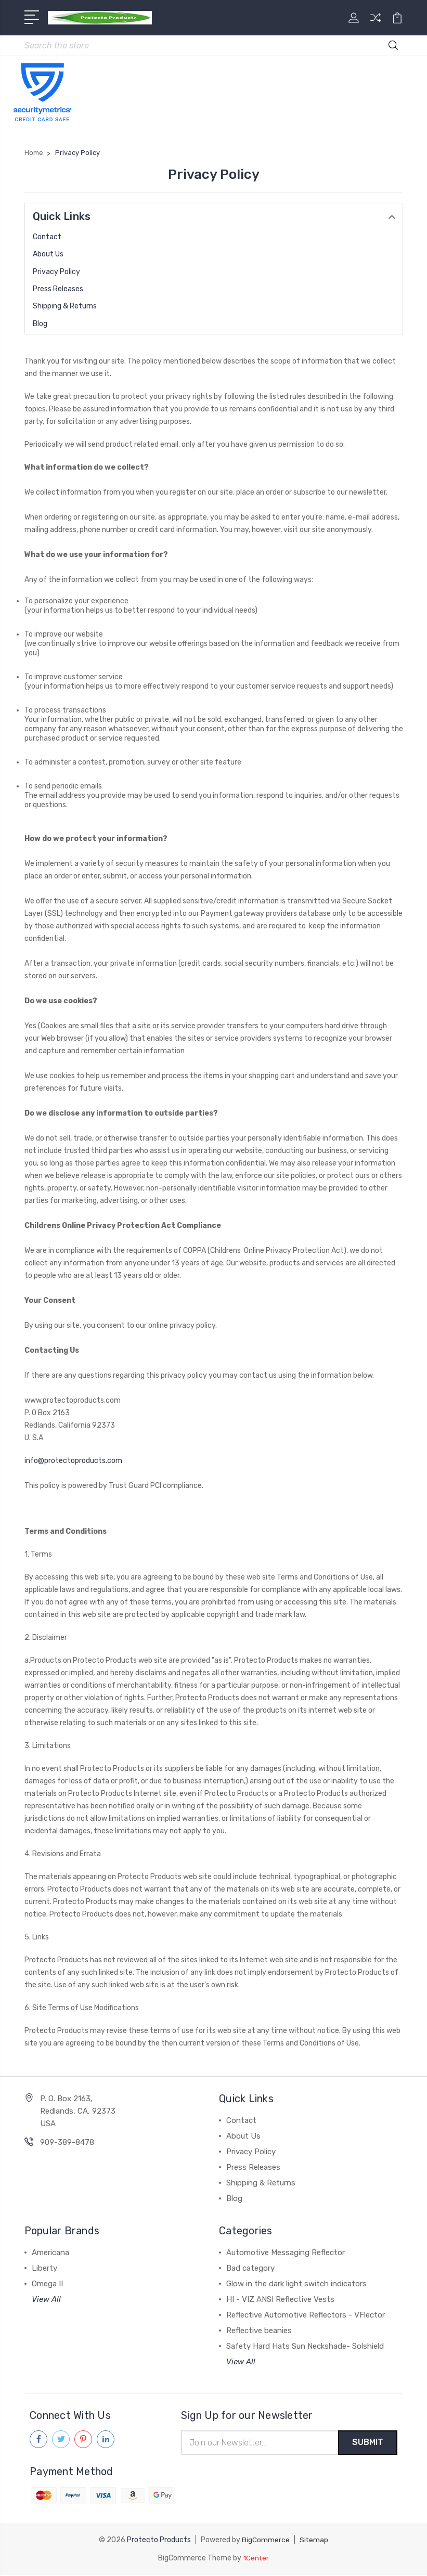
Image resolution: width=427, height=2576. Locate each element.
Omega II (47, 2284)
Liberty (44, 2268)
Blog (40, 324)
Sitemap (314, 2541)
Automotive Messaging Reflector (285, 2253)
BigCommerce (266, 2541)
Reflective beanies (259, 2331)
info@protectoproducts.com (73, 1461)
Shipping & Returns (65, 306)
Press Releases (58, 289)
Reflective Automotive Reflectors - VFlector (305, 2315)
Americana (50, 2253)
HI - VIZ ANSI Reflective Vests (280, 2300)
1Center (256, 2559)
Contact (47, 237)
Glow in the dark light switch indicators (296, 2284)
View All (46, 2300)
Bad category (250, 2268)
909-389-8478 (67, 2142)
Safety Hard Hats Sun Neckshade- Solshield (305, 2346)
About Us (48, 254)
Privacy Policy (56, 272)
